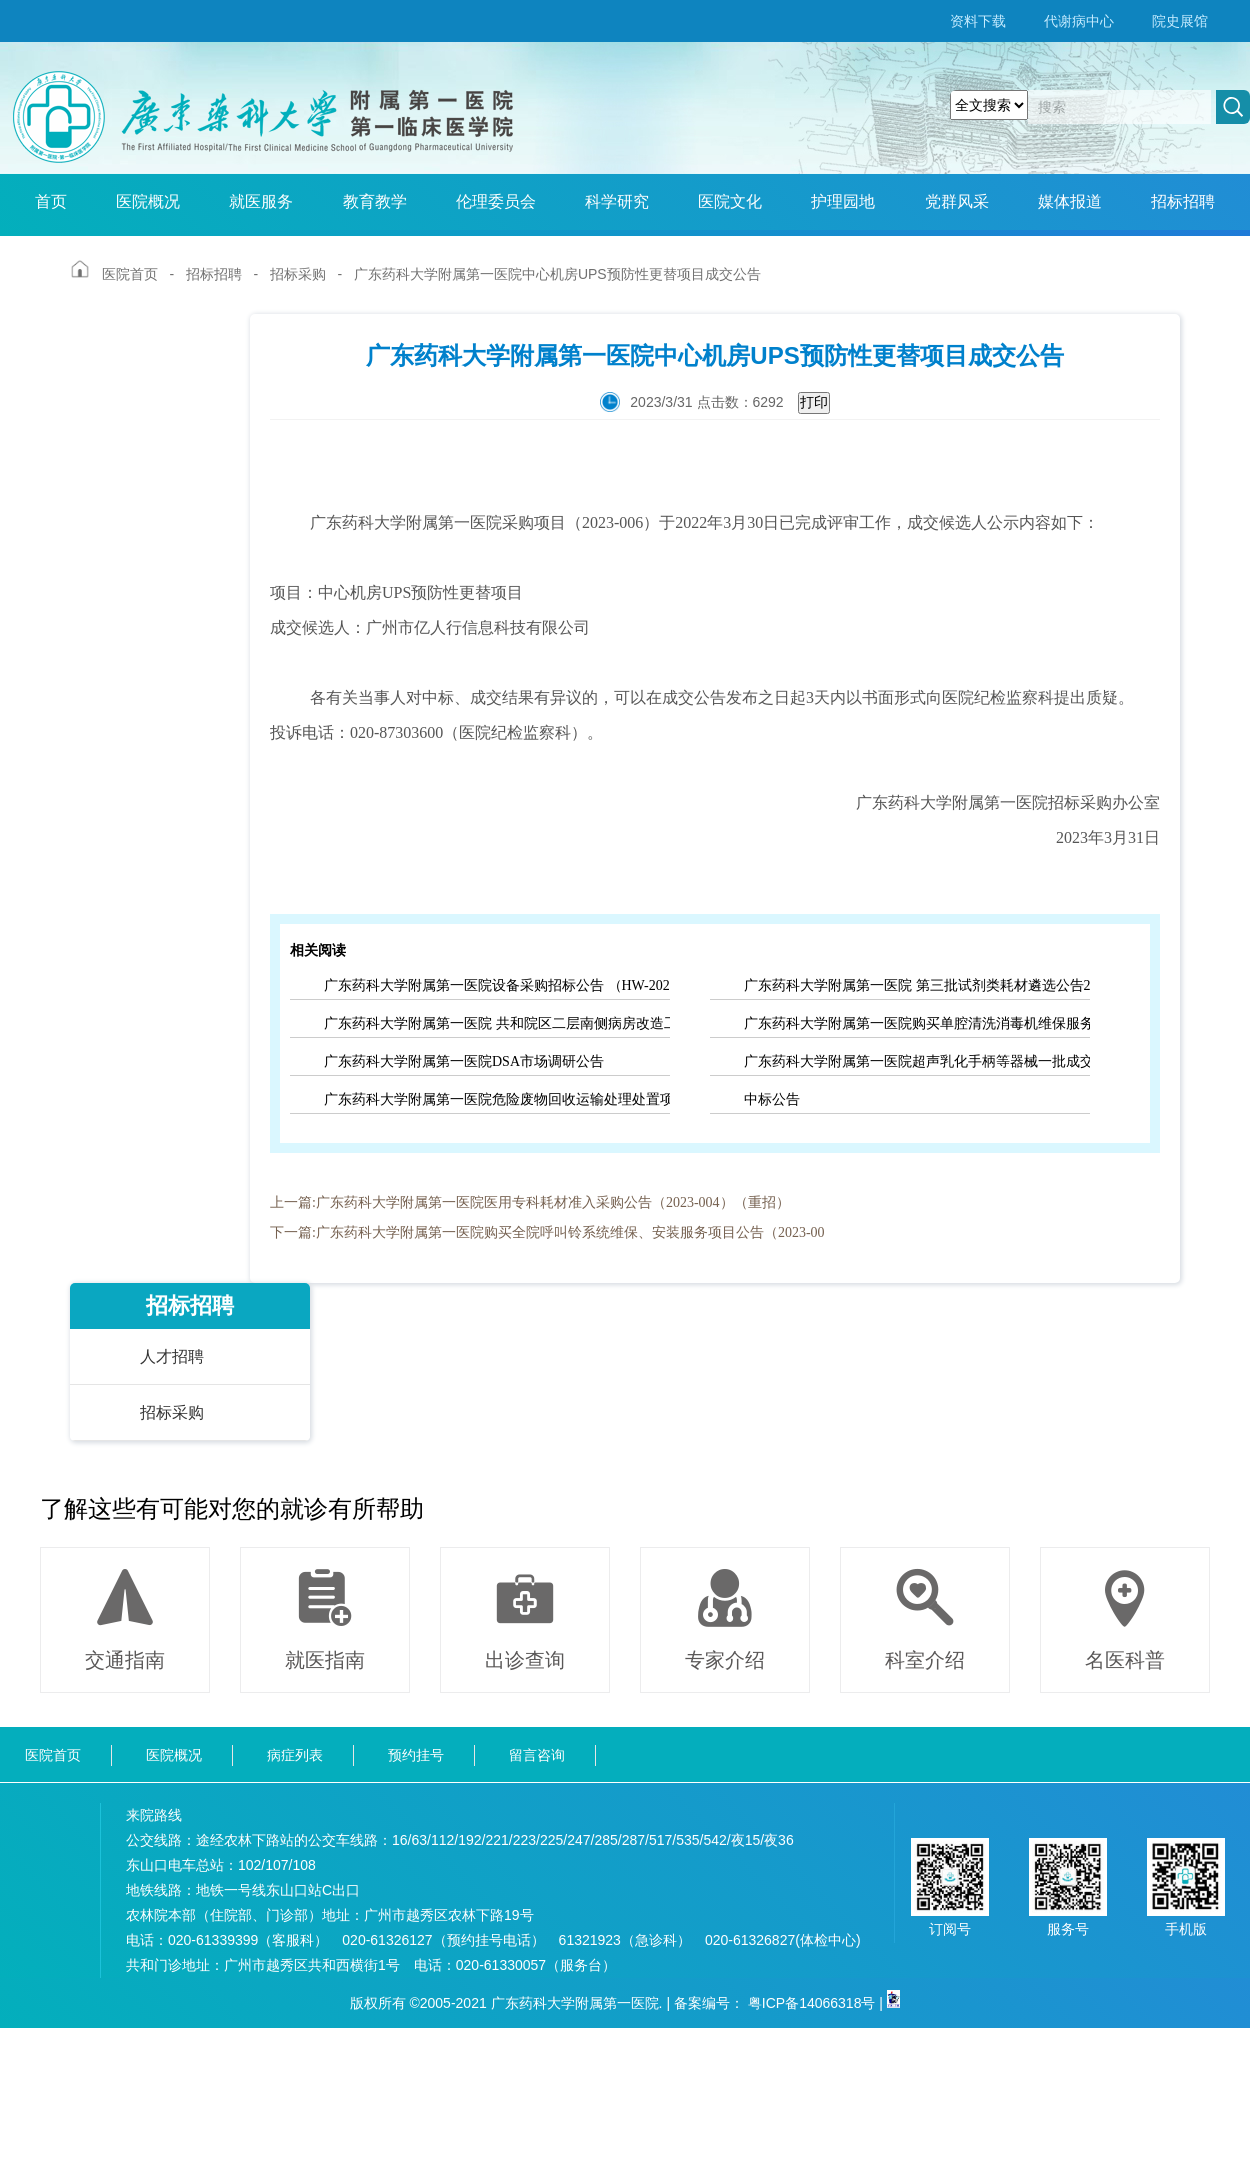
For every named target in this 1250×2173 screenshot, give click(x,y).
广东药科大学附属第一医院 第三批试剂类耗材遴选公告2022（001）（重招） (917, 985)
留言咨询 (537, 1755)
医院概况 (148, 201)
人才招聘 (172, 1356)
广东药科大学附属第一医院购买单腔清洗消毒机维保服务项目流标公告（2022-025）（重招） (917, 1023)
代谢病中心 (1079, 21)
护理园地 (843, 201)
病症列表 (295, 1755)
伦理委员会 (496, 201)
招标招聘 (1183, 201)
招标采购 (298, 274)
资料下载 (978, 21)
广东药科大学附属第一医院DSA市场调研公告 (464, 1061)
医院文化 (730, 201)
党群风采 (957, 201)
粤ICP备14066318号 (812, 2003)
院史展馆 (1180, 21)
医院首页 (130, 274)
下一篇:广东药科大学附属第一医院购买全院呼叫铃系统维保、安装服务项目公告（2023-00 (547, 1232)
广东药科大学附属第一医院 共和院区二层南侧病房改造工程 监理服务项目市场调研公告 (497, 1023)
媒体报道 (1070, 201)
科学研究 (617, 201)
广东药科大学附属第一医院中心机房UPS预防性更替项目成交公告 (557, 274)
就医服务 (261, 201)
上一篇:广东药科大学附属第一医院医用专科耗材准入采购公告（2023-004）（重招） (530, 1202)
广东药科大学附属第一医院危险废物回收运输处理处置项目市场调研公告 (497, 1099)
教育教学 (375, 201)
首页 (51, 201)
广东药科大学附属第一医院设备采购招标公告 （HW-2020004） (497, 985)
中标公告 (772, 1099)
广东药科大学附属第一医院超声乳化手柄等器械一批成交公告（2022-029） (917, 1061)
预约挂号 (416, 1755)
